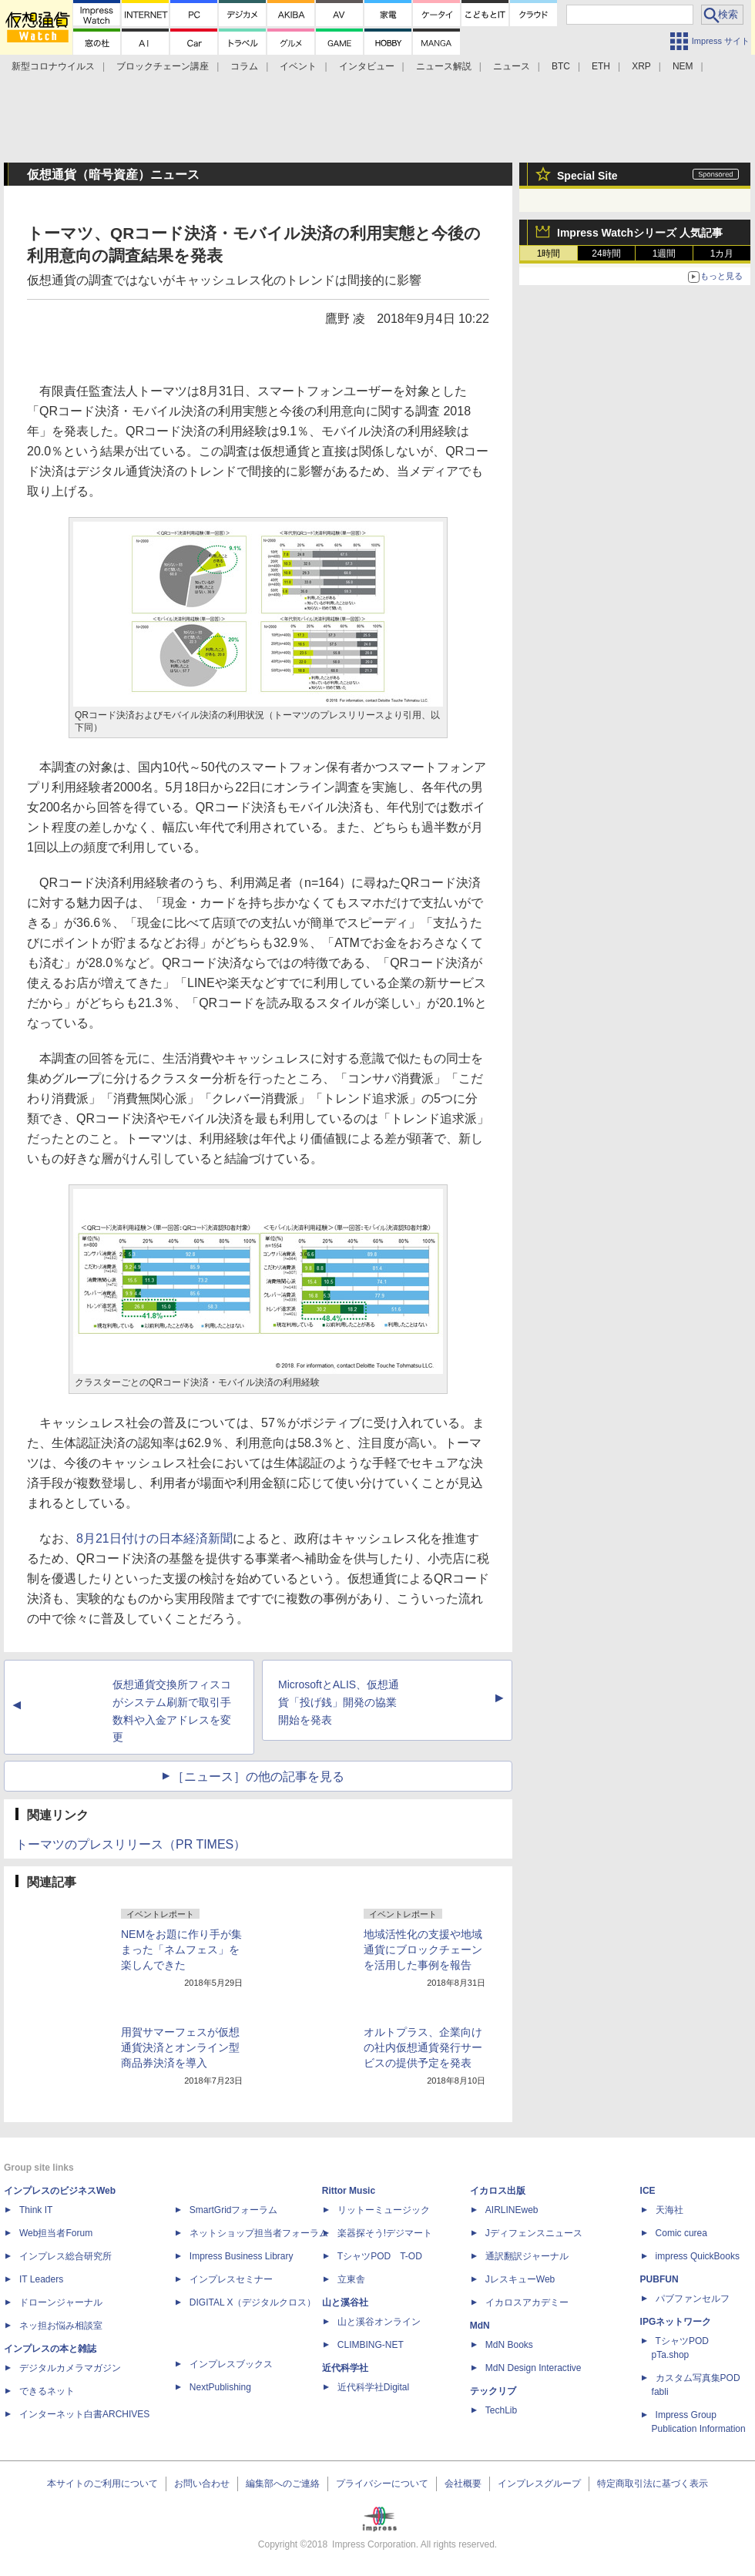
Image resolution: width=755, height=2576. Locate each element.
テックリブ (493, 2391)
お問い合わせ (202, 2483)
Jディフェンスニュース (533, 2233)
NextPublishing (220, 2387)
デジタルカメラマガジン (70, 2368)
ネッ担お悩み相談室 (60, 2325)
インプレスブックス (231, 2364)
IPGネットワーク (676, 2321)
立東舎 (351, 2279)
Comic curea (681, 2233)
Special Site (587, 176)
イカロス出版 (497, 2190)
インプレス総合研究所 (65, 2256)
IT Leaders (41, 2279)
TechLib (501, 2410)
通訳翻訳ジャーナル (527, 2256)
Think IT (35, 2210)
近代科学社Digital (373, 2387)
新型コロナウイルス (53, 66)
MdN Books (509, 2344)
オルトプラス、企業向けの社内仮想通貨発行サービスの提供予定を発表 (423, 2047)
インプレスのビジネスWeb (60, 2190)
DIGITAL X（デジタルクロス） (253, 2302)
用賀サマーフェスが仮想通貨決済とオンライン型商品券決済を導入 (180, 2047)
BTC (561, 66)
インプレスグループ (539, 2483)
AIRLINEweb (512, 2210)
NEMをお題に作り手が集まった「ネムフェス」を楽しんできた (181, 1949)
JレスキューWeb (520, 2279)
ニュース (511, 66)
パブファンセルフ (693, 2298)
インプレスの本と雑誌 (50, 2348)
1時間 (549, 253)
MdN (480, 2325)
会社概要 (463, 2483)
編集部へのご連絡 (283, 2483)
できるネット (47, 2391)
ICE (648, 2190)
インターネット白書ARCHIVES (84, 2414)
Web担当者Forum (55, 2233)
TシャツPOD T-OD (379, 2256)
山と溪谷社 (345, 2302)
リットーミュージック (383, 2210)
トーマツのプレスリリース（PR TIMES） (130, 1844)
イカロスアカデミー (527, 2302)
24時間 (606, 253)
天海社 (669, 2210)
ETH (601, 66)
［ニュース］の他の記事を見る (258, 1776)
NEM (683, 66)
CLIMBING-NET (370, 2344)
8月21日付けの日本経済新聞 (154, 1538)
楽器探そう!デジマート (384, 2233)
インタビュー (366, 66)
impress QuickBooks (698, 2256)
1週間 (664, 253)
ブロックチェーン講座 (162, 66)
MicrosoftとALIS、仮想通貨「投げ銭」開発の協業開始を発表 (338, 1702)
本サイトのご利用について (102, 2483)
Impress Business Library (242, 2256)
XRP (641, 66)
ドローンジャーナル (60, 2302)
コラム (244, 66)
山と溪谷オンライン (379, 2321)
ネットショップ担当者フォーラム (259, 2233)
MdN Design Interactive (533, 2368)
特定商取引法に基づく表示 (652, 2483)
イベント (298, 66)
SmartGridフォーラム (234, 2210)
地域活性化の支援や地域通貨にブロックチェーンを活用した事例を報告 (423, 1949)
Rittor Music (348, 2190)
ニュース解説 (443, 66)
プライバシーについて (382, 2483)
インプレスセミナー (231, 2279)
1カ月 (722, 253)
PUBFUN (659, 2279)
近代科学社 (345, 2368)
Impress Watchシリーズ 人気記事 (640, 233)
